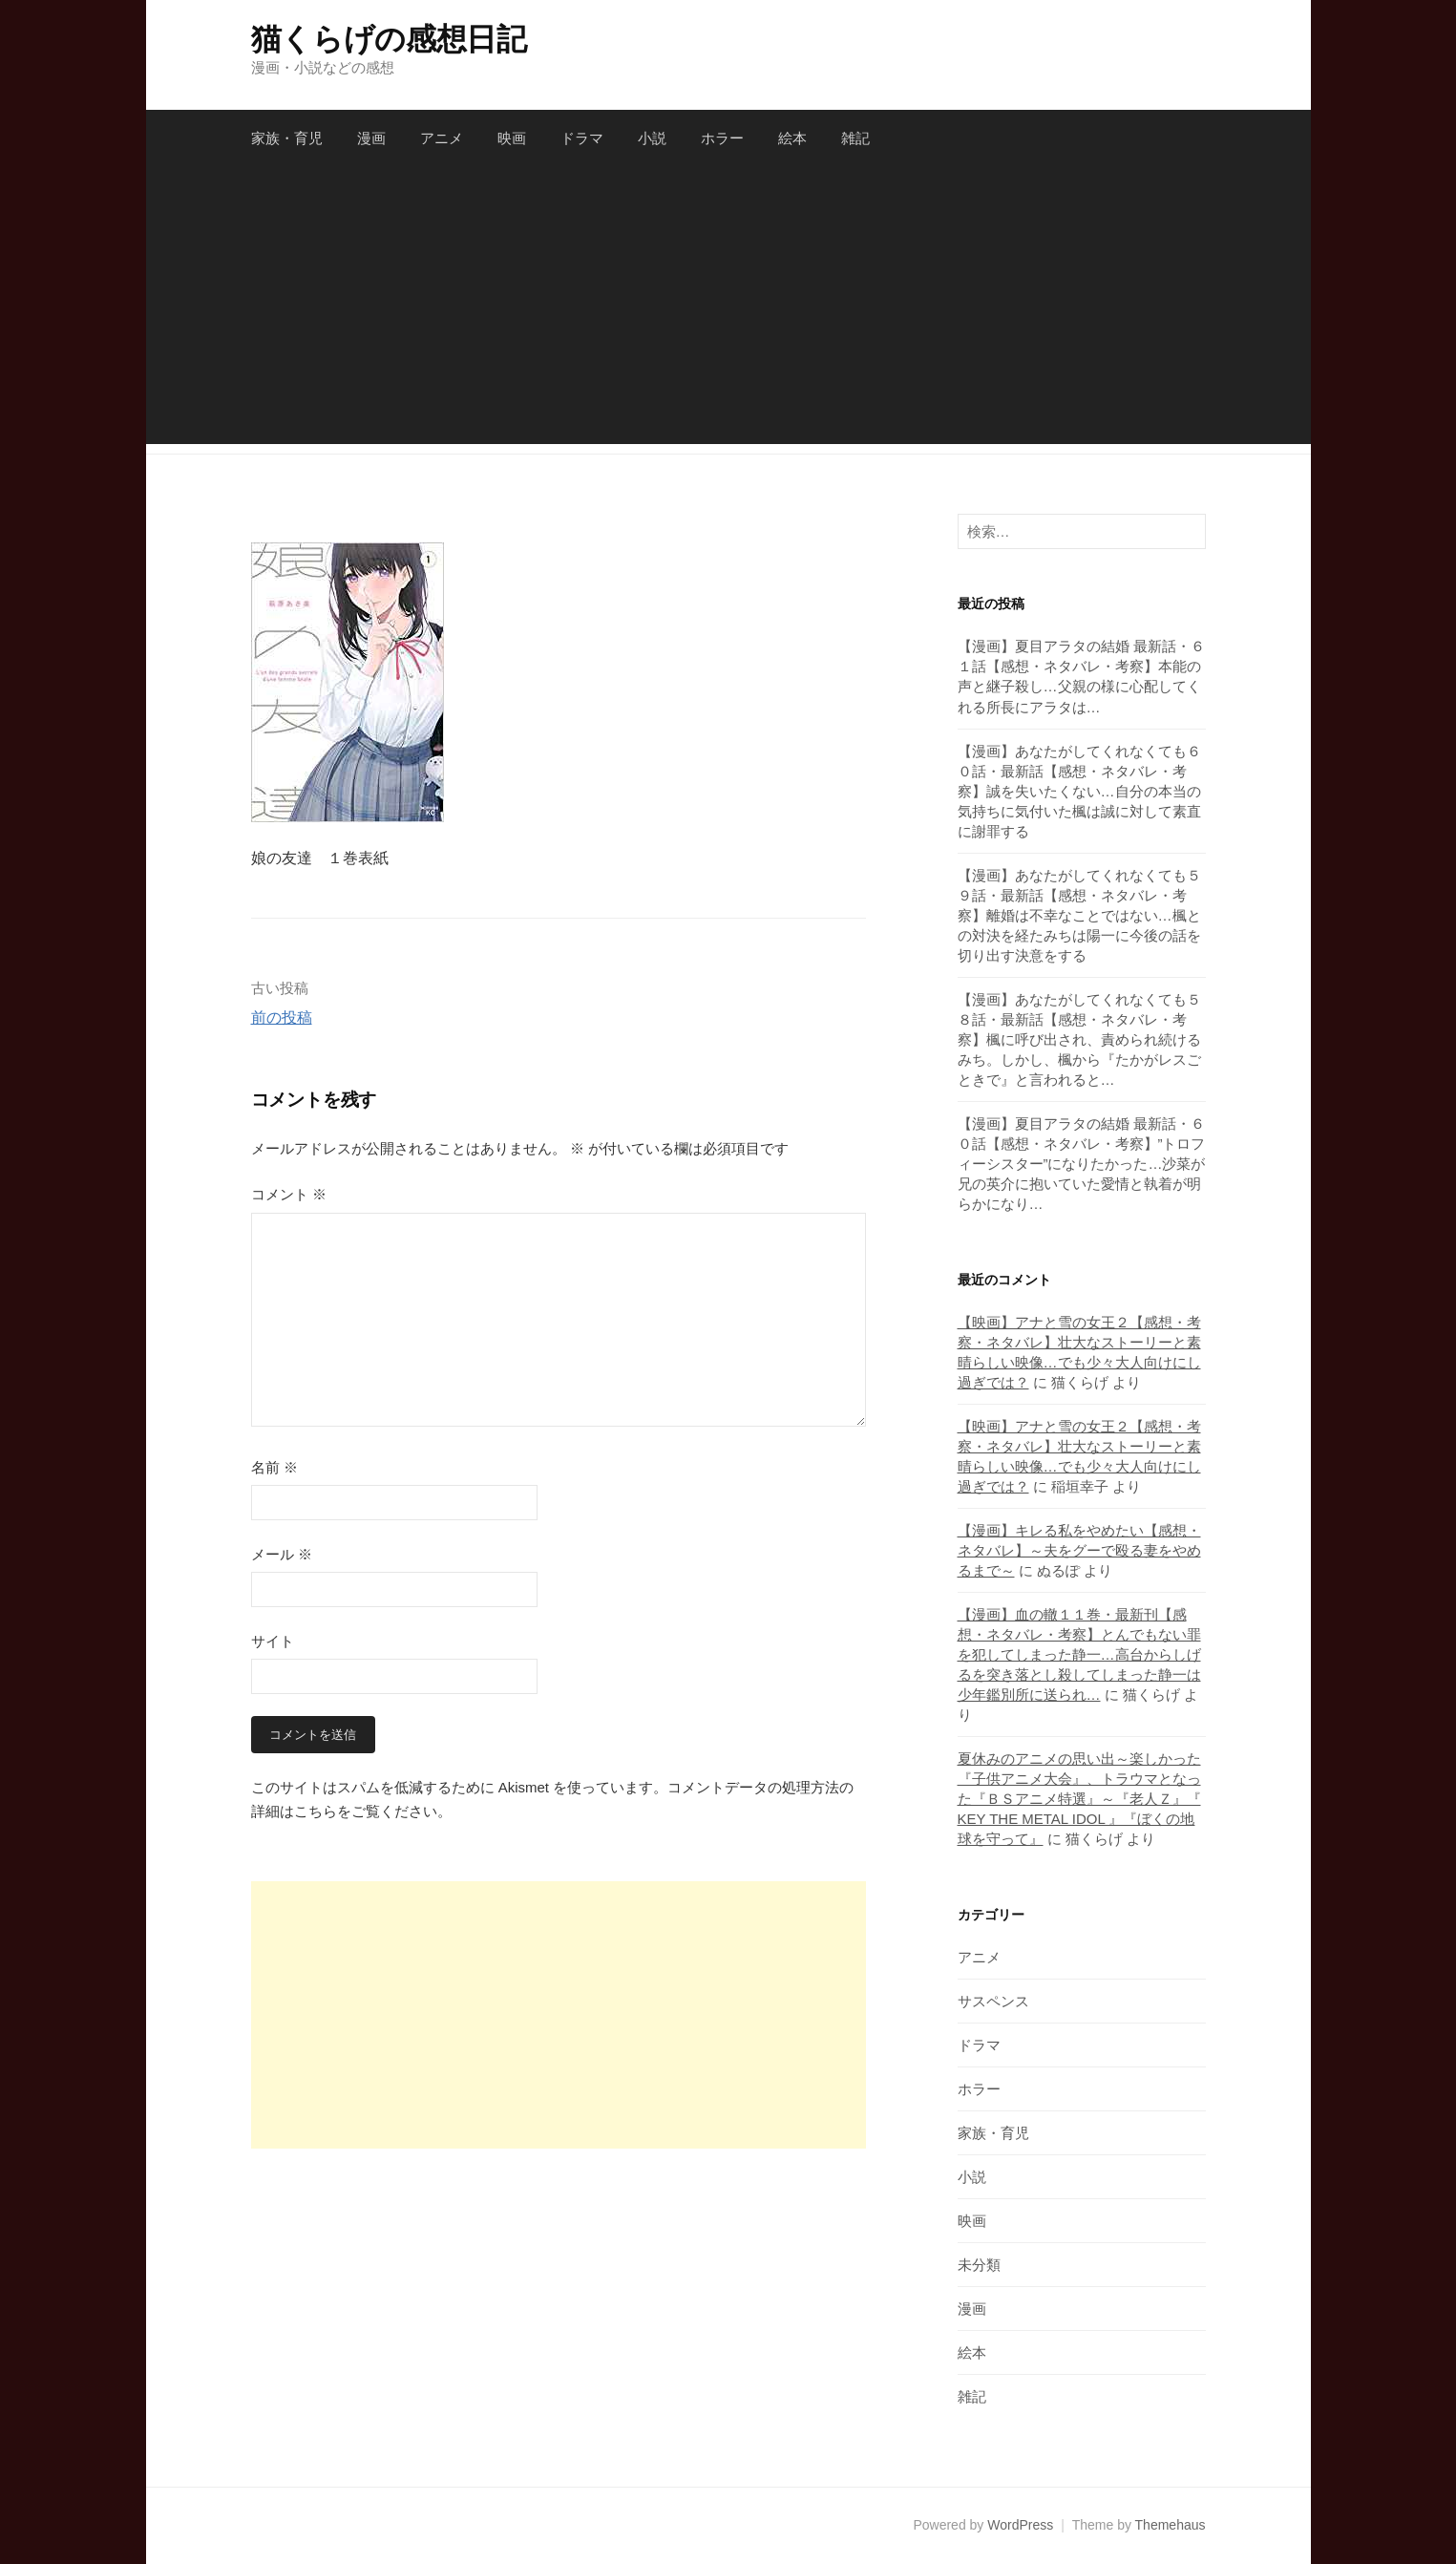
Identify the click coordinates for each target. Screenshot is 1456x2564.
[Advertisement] (728, 310)
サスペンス (993, 2001)
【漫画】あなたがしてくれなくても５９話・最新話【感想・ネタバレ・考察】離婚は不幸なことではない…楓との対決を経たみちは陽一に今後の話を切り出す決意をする (1079, 915)
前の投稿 (281, 1017)
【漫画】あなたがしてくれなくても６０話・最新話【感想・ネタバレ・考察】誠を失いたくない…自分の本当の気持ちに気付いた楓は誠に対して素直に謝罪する (1079, 791)
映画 (511, 138)
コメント (289, 1194)
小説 (652, 138)
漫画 (371, 138)
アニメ (441, 138)
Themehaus (1170, 2524)
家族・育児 (287, 138)
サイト (272, 1641)
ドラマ (581, 138)
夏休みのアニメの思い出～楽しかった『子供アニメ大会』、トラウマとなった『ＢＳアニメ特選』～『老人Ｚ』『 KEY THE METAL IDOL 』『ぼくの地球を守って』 (1079, 1798)
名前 (274, 1467)
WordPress (1020, 2524)
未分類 (979, 2265)
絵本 (792, 138)
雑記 (855, 138)
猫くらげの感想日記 (389, 39)
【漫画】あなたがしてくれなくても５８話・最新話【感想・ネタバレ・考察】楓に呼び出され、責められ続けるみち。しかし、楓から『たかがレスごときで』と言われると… (1079, 1039)
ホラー (722, 138)
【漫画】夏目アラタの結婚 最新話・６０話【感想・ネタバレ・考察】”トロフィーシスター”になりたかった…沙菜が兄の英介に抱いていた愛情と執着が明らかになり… (1082, 1163)
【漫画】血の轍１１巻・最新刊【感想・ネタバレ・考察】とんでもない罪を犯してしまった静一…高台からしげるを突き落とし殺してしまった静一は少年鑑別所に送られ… (1079, 1654)
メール (281, 1554)
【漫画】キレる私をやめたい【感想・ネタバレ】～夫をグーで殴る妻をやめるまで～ (1079, 1550)
